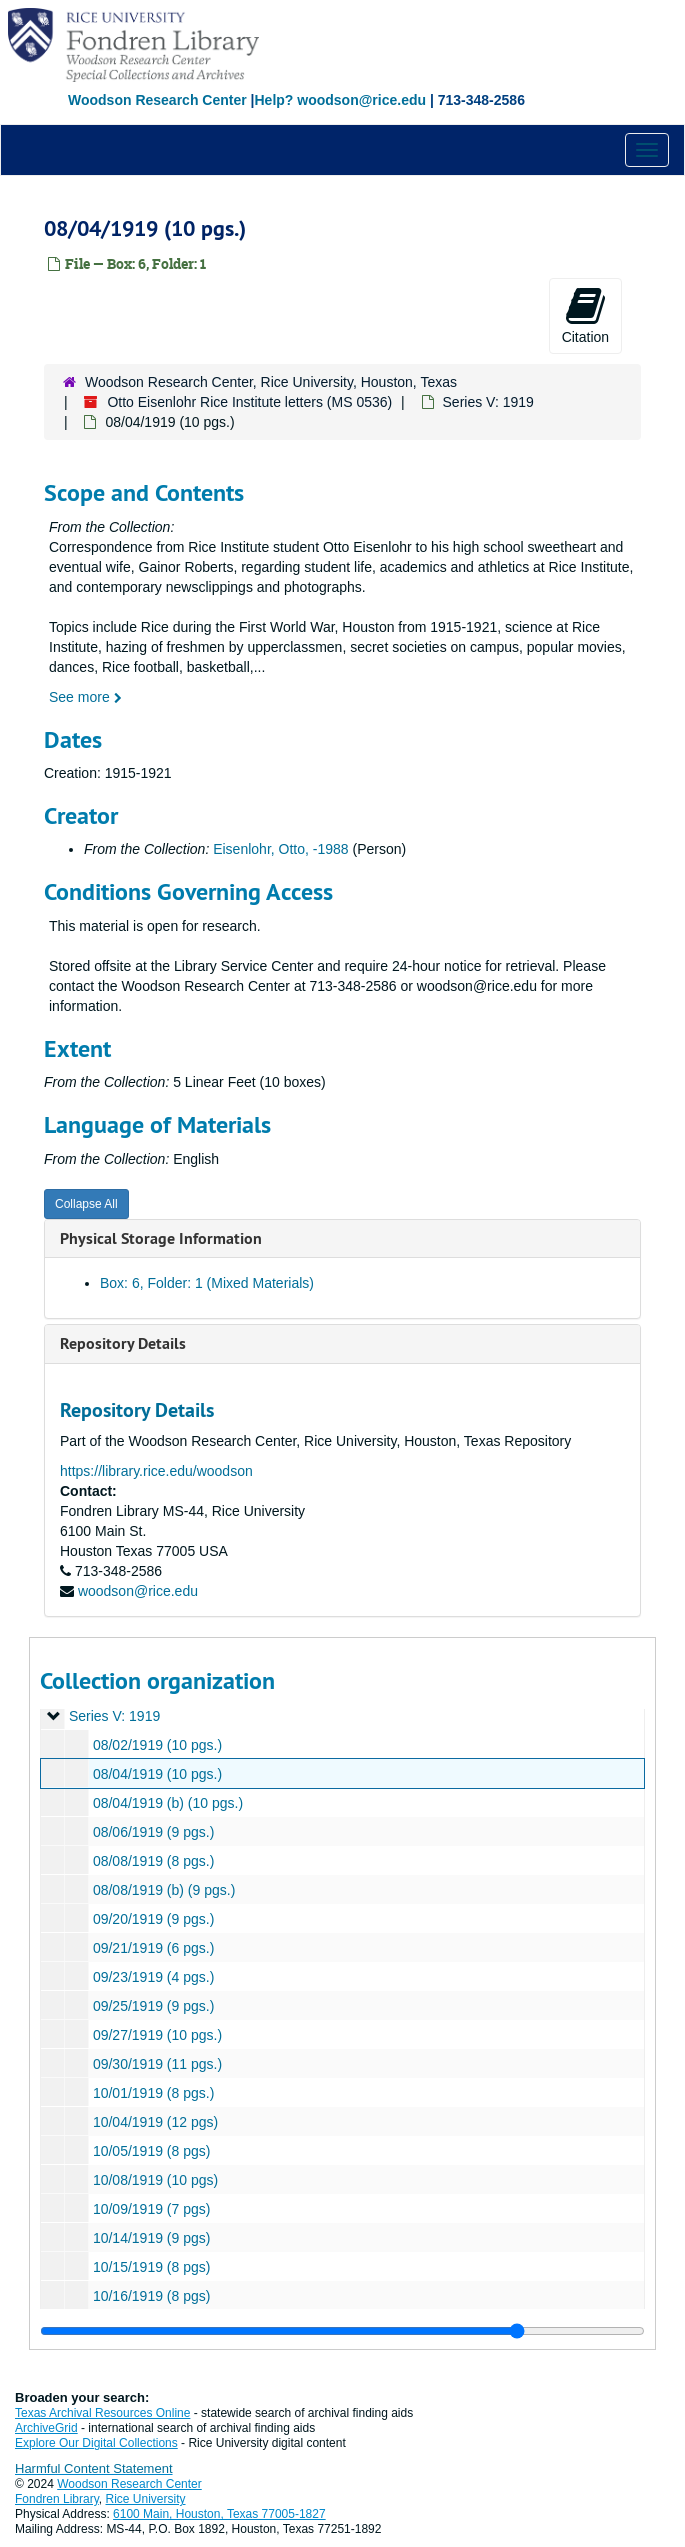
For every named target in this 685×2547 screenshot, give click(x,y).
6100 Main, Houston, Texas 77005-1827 (219, 2514)
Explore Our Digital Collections (96, 2443)
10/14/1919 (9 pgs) (152, 2238)
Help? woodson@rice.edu (340, 100)
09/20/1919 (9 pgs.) (153, 1919)
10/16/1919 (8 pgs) (152, 2296)
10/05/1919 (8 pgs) (152, 2151)
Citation (585, 315)
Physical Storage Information (161, 1238)
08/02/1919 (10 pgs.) (157, 1745)
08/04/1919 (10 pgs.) (157, 1774)
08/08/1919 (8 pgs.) (153, 1861)
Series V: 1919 (488, 402)
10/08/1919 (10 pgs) (155, 2180)
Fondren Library (57, 2499)
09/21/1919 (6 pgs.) (153, 1948)
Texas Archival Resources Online (102, 2413)
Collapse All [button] (86, 1204)
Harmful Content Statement (94, 2468)
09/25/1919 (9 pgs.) (153, 2006)
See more (85, 697)
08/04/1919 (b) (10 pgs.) (168, 1803)
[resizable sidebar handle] (342, 2331)
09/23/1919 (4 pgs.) (153, 1977)
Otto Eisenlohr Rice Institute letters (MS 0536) (249, 402)
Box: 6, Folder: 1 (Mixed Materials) (207, 1283)
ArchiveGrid (46, 2428)
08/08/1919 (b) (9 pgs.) (164, 1890)
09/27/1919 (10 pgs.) (157, 2035)
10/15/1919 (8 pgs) (152, 2267)
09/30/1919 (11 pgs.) (157, 2064)
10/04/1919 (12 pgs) (155, 2122)
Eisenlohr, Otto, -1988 (280, 849)
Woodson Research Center (157, 100)
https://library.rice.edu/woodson (156, 1471)
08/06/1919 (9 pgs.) (153, 1832)
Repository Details (123, 1343)
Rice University (146, 2499)
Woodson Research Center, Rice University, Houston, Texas (271, 382)
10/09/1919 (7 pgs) (152, 2209)
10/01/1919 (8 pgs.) (153, 2093)
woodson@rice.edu (138, 1591)
